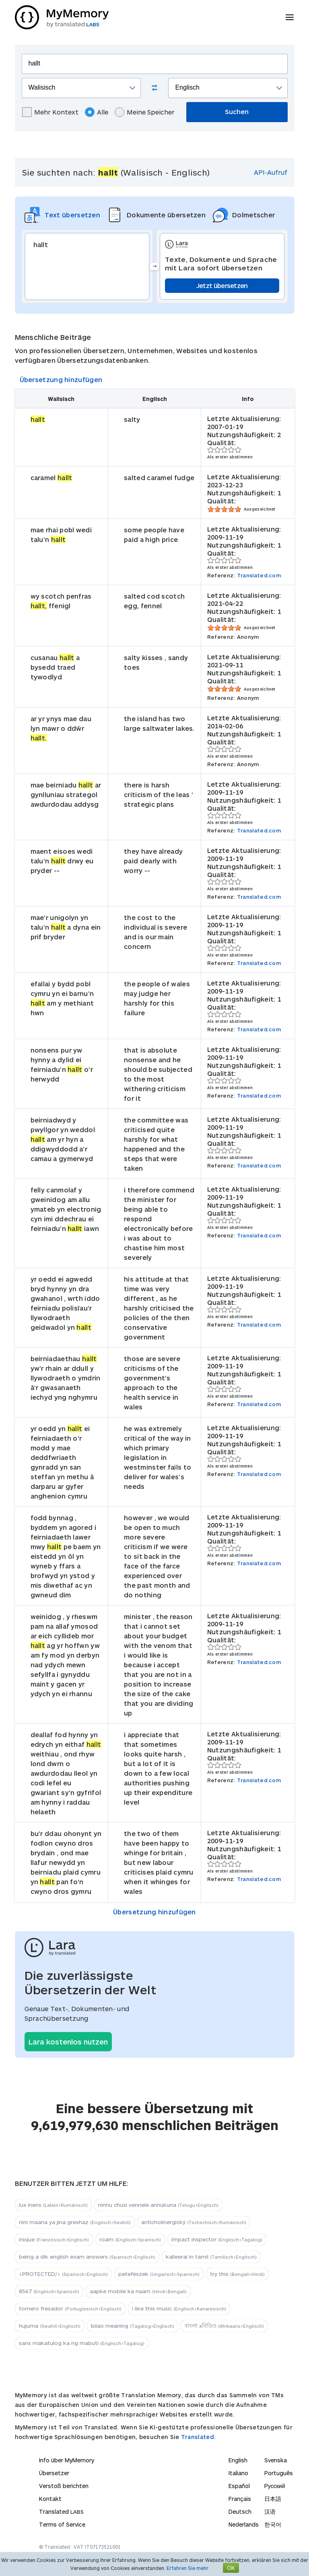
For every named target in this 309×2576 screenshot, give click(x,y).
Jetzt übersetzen (222, 285)
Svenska (275, 2460)
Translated (61, 2511)
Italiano (238, 2473)
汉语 (270, 2511)
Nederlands (244, 2524)
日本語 (272, 2498)
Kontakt (50, 2498)
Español (239, 2485)
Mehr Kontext (50, 112)
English (238, 2460)
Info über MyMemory (66, 2460)
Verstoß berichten (64, 2485)
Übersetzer (54, 2473)
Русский (274, 2485)
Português (278, 2473)
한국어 (272, 2524)
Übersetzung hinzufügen (61, 379)
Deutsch (240, 2511)
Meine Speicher (145, 112)
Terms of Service (62, 2524)
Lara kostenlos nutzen (68, 2041)
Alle (96, 112)
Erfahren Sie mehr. (188, 2568)
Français (240, 2498)
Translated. (198, 2436)
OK (231, 2567)
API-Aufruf (270, 172)
